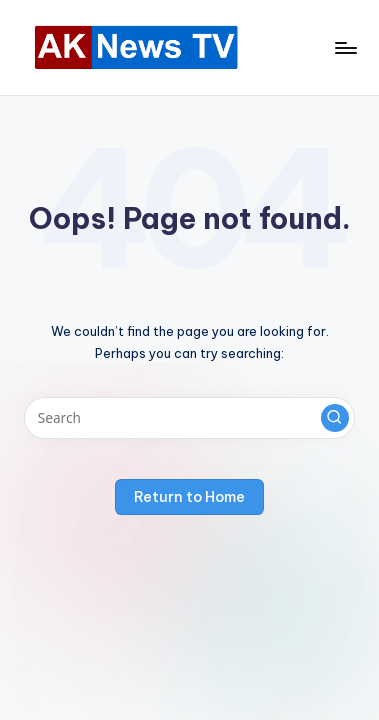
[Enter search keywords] (189, 418)
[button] (335, 418)
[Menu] (345, 47)
